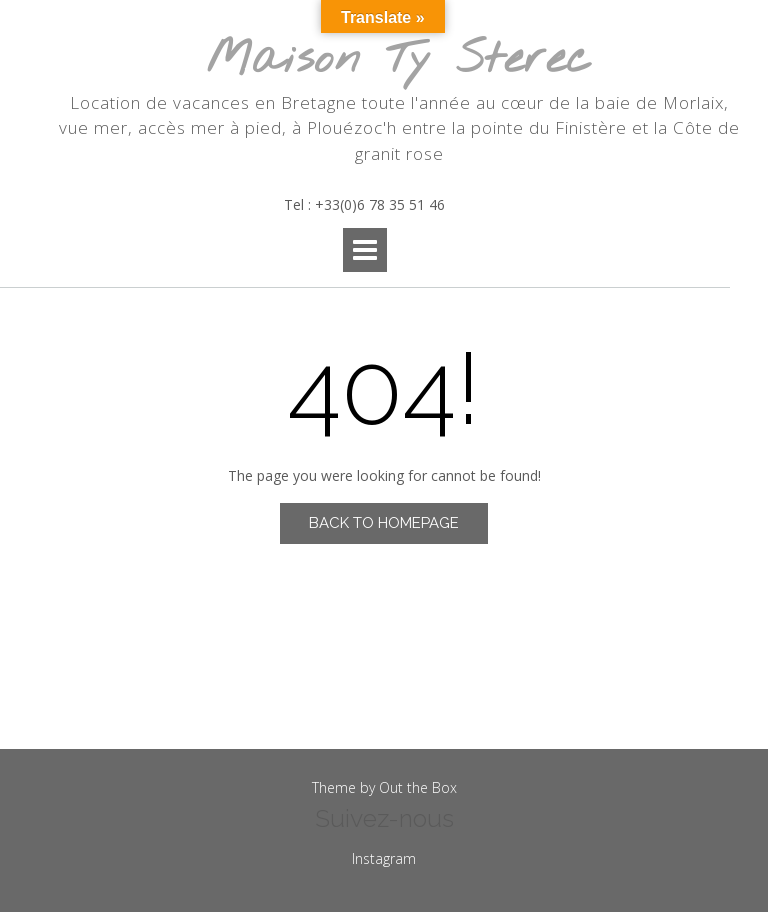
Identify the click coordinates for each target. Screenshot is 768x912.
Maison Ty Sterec (399, 60)
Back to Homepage (384, 523)
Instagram (384, 858)
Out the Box (418, 787)
